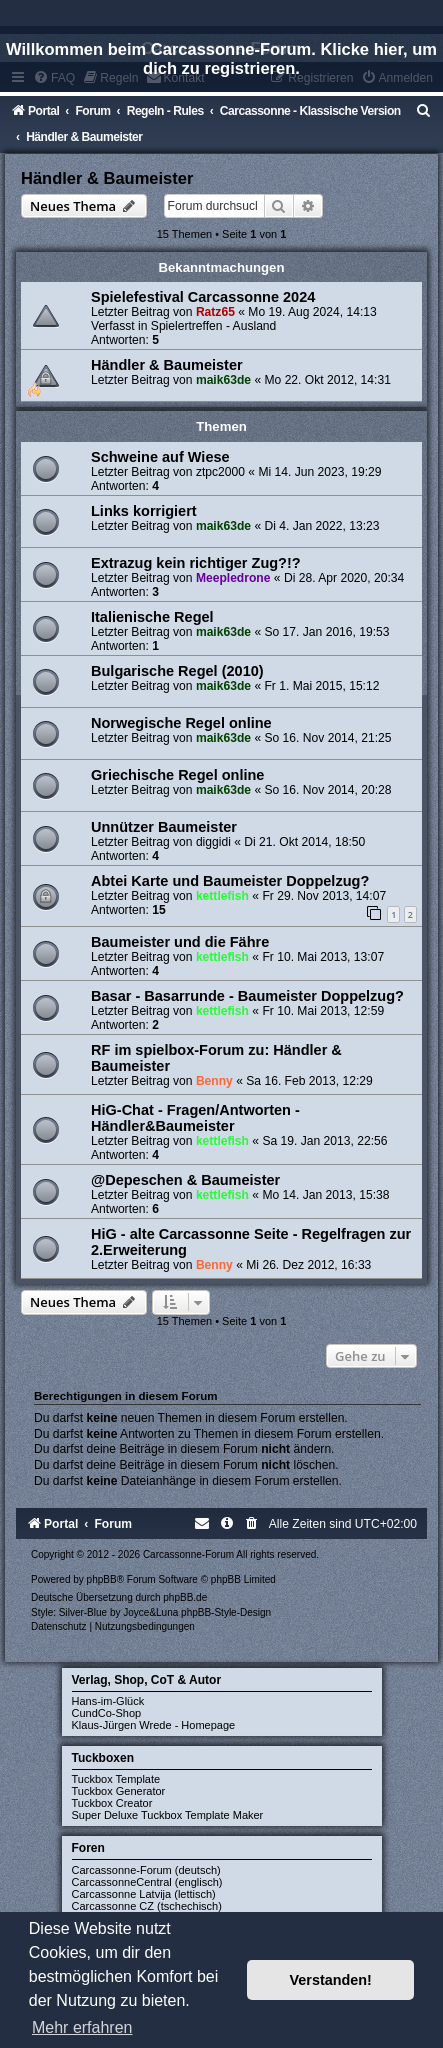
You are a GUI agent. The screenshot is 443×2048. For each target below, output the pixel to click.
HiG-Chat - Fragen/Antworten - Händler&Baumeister (195, 1118)
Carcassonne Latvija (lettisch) (144, 1894)
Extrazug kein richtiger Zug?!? (196, 563)
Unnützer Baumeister (164, 827)
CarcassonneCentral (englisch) (147, 1882)
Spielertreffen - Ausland (214, 326)
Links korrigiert (144, 511)
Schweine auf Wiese (160, 457)
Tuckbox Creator (112, 1803)
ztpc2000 (220, 472)
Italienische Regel (152, 617)
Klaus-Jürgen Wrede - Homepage (154, 1725)
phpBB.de (185, 1597)
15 (158, 910)
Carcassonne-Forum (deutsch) (146, 1870)
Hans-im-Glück (108, 1701)
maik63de (223, 380)
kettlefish (222, 896)
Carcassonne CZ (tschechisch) (147, 1906)
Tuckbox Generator (119, 1791)
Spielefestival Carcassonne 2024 (203, 297)
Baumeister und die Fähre (180, 942)
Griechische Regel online (177, 775)
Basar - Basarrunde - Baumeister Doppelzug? (247, 996)
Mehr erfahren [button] (82, 2027)
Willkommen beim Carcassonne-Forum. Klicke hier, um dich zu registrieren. (221, 58)
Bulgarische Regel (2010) (177, 671)
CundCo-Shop (107, 1713)
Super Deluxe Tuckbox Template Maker (168, 1815)
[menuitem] (424, 111)
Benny (214, 1081)
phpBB (102, 1579)
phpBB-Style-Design (226, 1612)
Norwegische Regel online (181, 723)
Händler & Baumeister (107, 178)
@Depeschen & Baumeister (185, 1180)
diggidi (213, 842)
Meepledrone (233, 578)
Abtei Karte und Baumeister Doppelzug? (230, 881)
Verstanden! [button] (331, 1980)
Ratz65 (215, 312)
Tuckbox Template (116, 1779)
